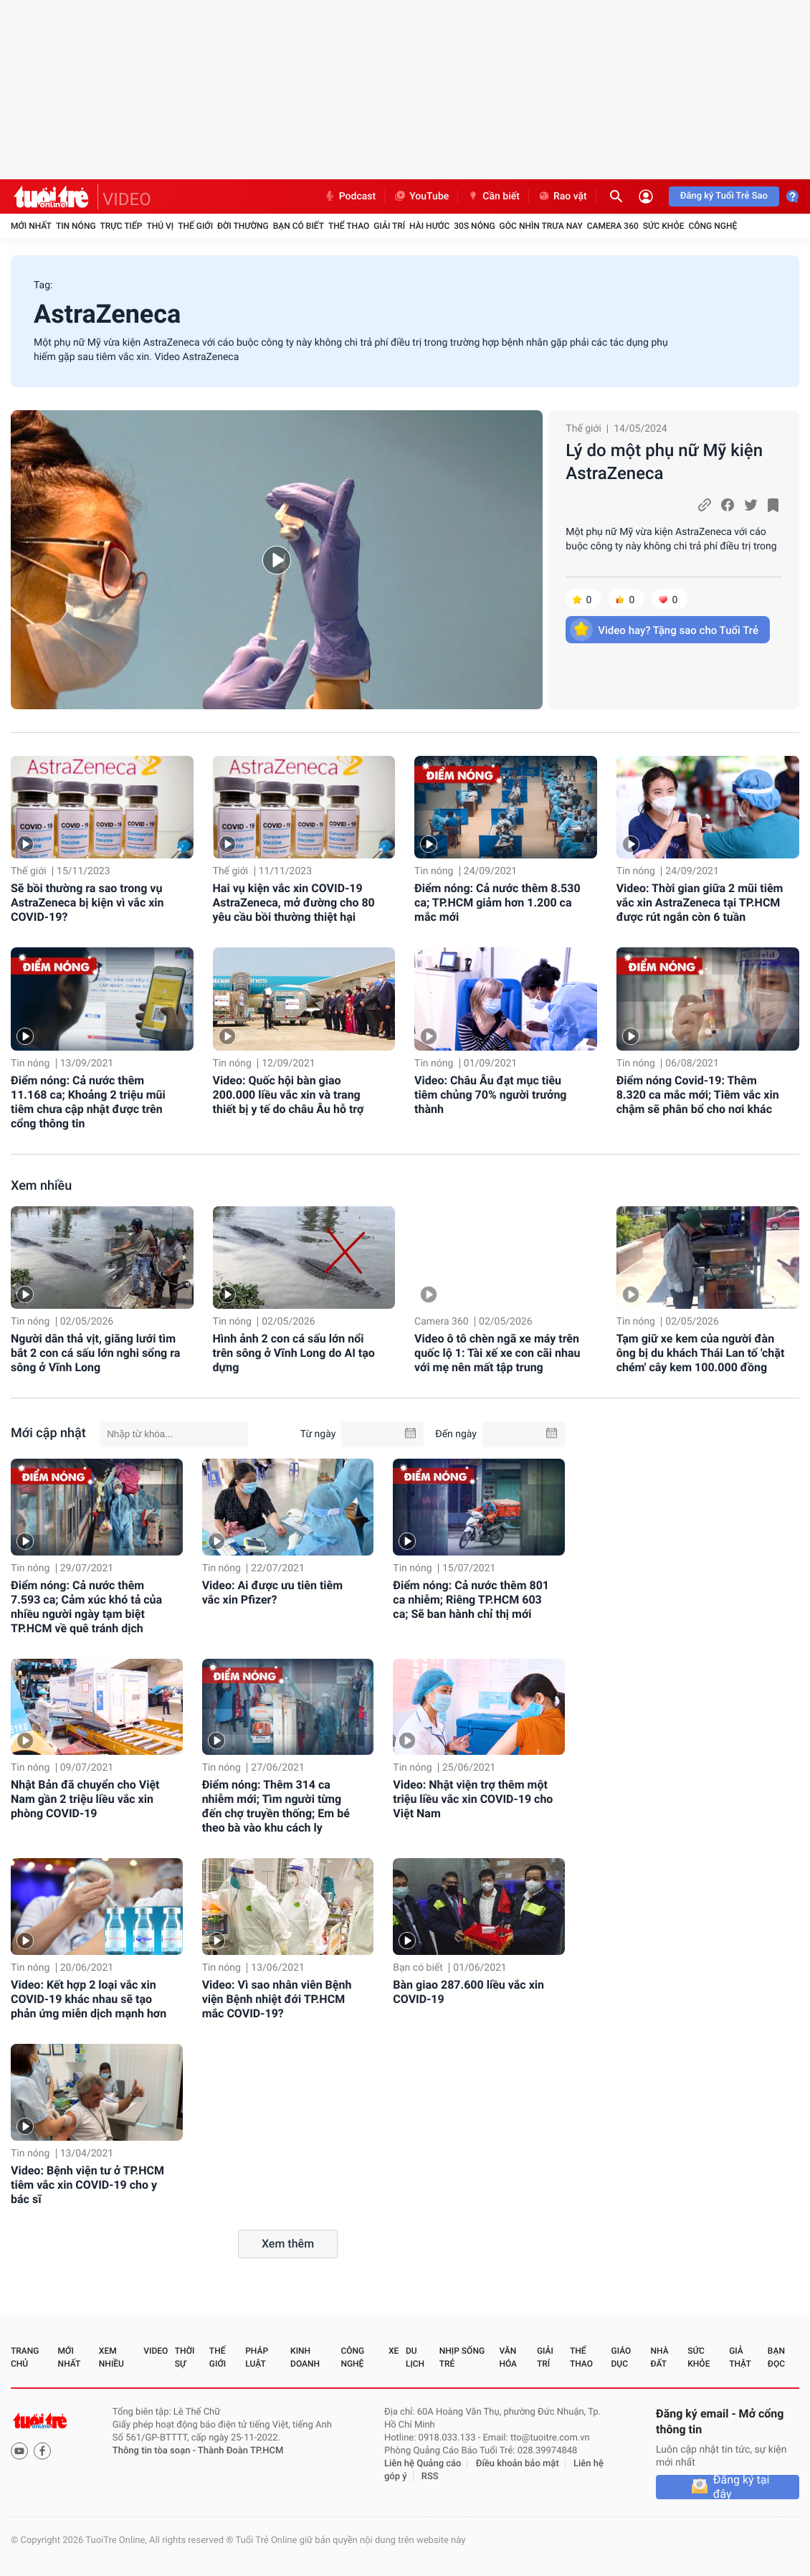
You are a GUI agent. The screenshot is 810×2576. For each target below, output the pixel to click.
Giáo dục (621, 2357)
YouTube (421, 196)
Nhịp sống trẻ (462, 2357)
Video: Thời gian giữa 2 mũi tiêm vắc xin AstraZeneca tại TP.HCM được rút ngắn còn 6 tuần (699, 902)
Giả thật (740, 2357)
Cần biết (493, 196)
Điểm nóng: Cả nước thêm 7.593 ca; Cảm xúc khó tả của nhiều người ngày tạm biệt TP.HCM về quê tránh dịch (86, 1606)
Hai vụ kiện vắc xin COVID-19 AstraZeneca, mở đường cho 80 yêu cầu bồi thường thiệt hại (294, 902)
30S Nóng (474, 226)
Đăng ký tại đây (741, 2487)
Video (155, 2351)
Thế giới (195, 226)
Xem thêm (288, 2243)
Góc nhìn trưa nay (541, 226)
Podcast (349, 196)
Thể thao (348, 226)
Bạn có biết (298, 226)
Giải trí (389, 226)
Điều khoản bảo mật (517, 2463)
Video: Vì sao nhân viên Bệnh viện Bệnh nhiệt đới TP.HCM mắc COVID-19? (277, 1999)
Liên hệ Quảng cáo (423, 2463)
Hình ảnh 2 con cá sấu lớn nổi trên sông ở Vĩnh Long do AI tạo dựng (294, 1353)
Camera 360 (613, 226)
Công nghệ (712, 226)
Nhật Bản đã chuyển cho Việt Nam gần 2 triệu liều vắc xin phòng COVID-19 (85, 1799)
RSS (430, 2476)
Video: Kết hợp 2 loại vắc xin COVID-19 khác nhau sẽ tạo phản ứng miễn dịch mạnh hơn (88, 1999)
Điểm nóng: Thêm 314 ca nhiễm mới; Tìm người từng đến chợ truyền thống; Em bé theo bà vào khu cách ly (276, 1806)
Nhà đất (659, 2357)
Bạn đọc (776, 2357)
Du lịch (415, 2357)
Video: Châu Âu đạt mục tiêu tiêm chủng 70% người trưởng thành (490, 1095)
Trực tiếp (121, 226)
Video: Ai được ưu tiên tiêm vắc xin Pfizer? (272, 1592)
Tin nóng (76, 226)
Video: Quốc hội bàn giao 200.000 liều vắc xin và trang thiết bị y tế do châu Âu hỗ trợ (288, 1095)
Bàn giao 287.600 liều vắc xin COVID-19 (468, 1992)
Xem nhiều (41, 1185)
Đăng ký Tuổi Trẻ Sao (724, 196)
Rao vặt (562, 196)
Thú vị (159, 226)
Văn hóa (508, 2357)
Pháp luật (256, 2357)
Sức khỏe (664, 226)
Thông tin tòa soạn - (155, 2450)
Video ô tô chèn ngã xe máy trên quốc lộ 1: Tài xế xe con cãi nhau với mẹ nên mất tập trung (497, 1353)
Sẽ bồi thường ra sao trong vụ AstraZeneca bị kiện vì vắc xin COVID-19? (87, 902)
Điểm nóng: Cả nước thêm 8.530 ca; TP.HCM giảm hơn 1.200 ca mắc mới (497, 902)
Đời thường (243, 226)
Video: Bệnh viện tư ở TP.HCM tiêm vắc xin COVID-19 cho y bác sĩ (87, 2185)
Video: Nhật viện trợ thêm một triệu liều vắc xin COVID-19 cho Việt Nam (473, 1799)
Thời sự (185, 2357)
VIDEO (127, 199)
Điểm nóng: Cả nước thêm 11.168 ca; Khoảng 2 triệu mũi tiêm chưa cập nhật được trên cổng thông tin (88, 1102)
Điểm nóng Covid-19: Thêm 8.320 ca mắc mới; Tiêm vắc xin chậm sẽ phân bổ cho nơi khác (697, 1095)
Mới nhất (31, 226)
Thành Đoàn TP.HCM (240, 2450)
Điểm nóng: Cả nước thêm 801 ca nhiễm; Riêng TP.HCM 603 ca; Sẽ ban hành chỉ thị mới (471, 1599)
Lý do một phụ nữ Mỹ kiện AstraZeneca (664, 461)
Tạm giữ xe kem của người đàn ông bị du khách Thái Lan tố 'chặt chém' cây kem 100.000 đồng (700, 1353)
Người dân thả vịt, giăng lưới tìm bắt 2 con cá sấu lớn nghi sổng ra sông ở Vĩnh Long (95, 1353)
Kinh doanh (305, 2357)
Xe (394, 2351)
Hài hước (429, 226)
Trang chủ (25, 2357)
